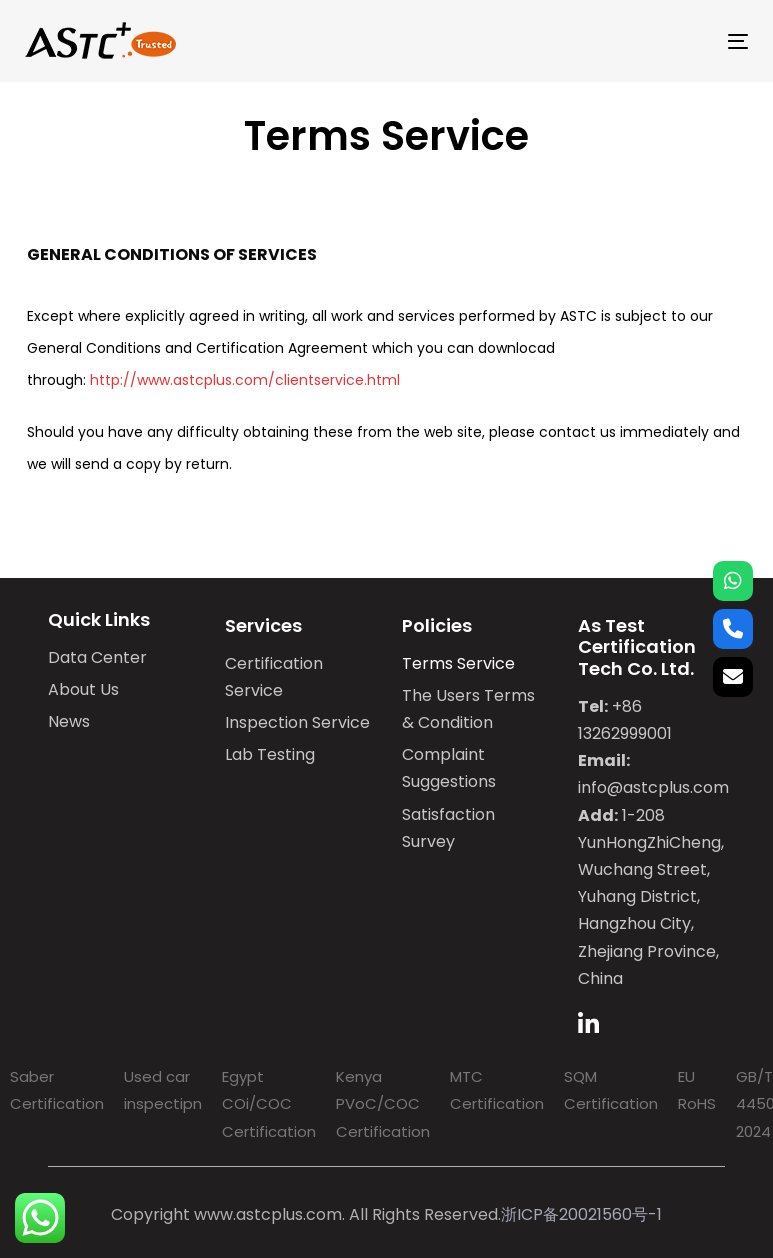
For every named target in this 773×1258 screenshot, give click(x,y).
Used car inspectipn (163, 1090)
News (69, 721)
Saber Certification (57, 1090)
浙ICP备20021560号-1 (581, 1214)
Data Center (97, 657)
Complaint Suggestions (449, 768)
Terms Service (458, 663)
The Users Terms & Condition (468, 709)
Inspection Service (297, 722)
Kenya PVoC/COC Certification (383, 1103)
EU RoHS (697, 1090)
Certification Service (274, 677)
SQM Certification (611, 1090)
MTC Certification (497, 1090)
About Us (83, 689)
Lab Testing (270, 754)
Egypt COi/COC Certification (269, 1103)
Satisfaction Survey (448, 828)
